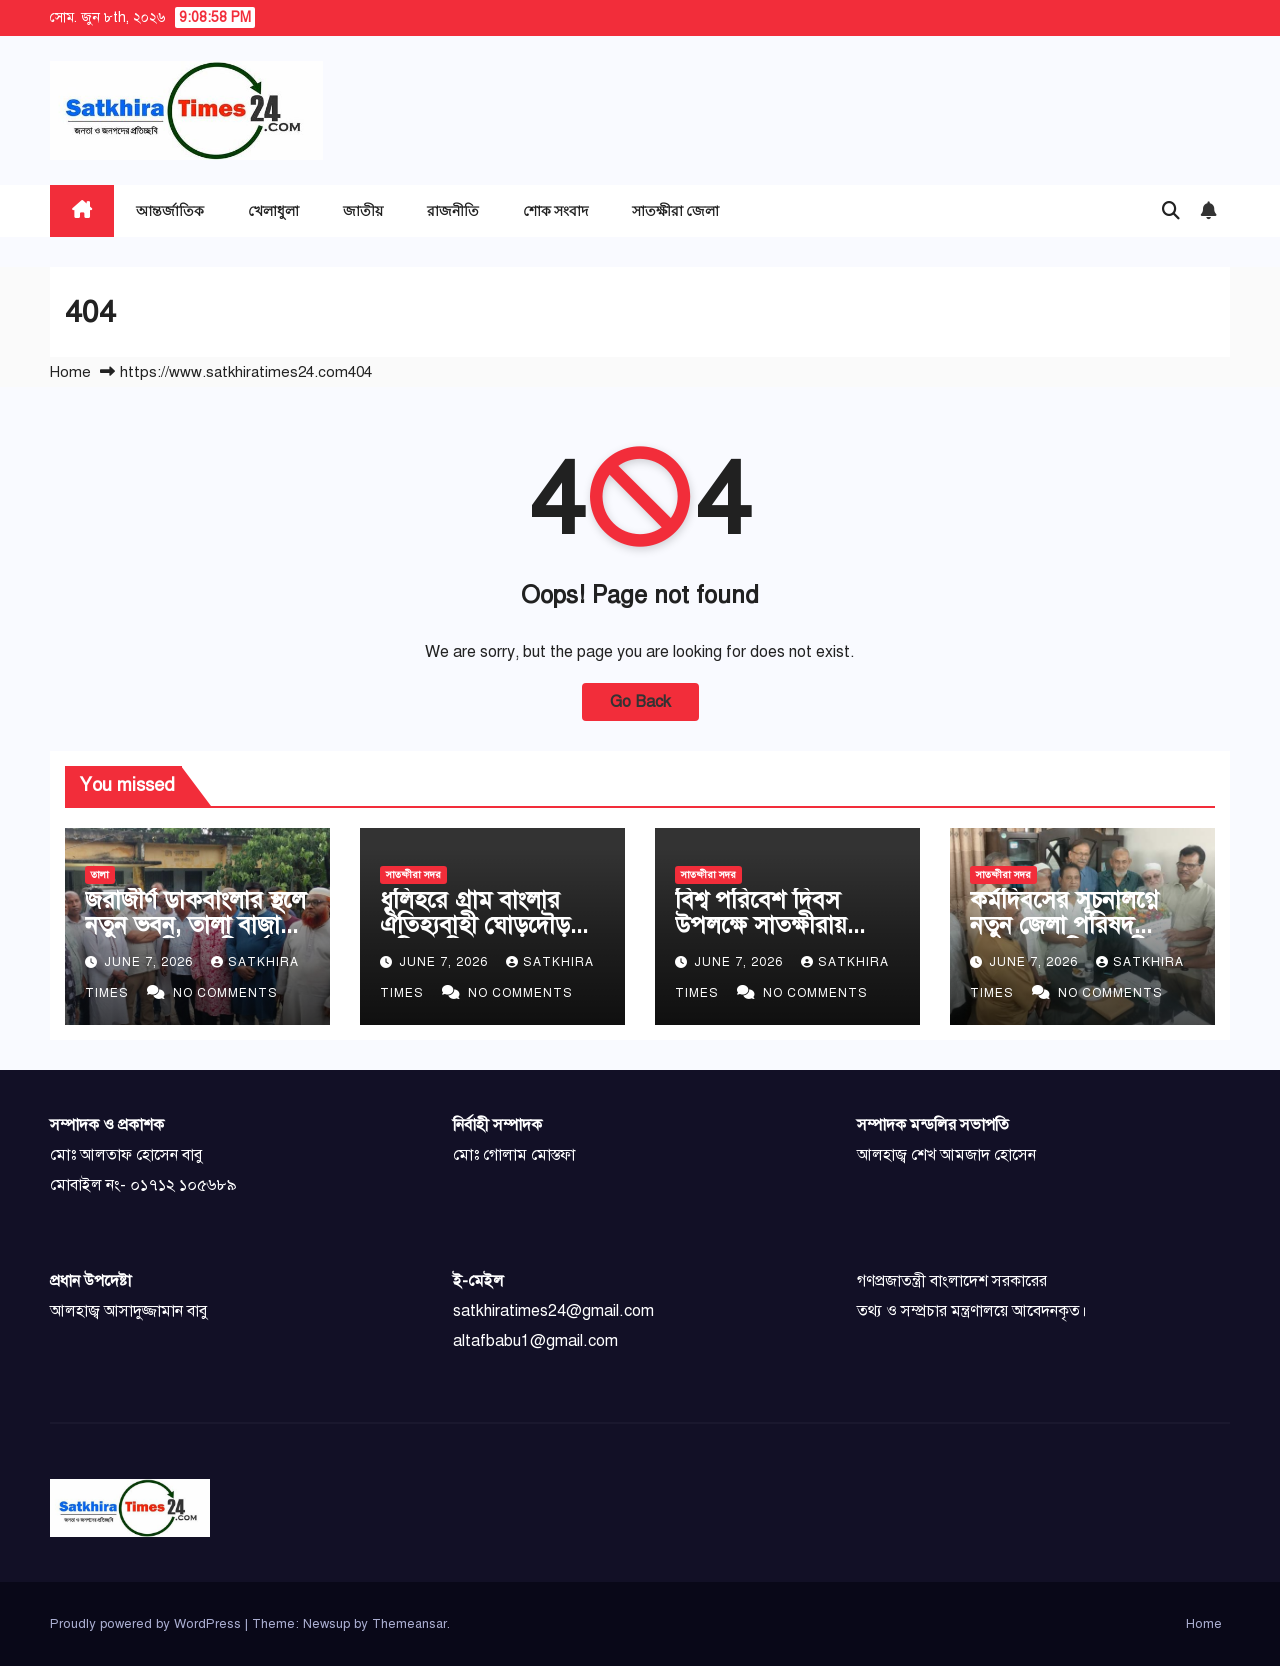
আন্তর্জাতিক (170, 210)
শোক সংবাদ (555, 210)
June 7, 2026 (150, 962)
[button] (1171, 211)
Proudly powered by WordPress (147, 1624)
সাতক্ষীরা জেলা (675, 210)
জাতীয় (363, 210)
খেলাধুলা (273, 210)
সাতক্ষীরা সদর (413, 874)
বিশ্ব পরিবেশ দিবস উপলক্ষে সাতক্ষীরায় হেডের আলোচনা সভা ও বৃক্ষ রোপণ (781, 937)
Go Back (640, 702)
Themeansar (409, 1624)
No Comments (225, 993)
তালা (100, 874)
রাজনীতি (453, 210)
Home (70, 372)
